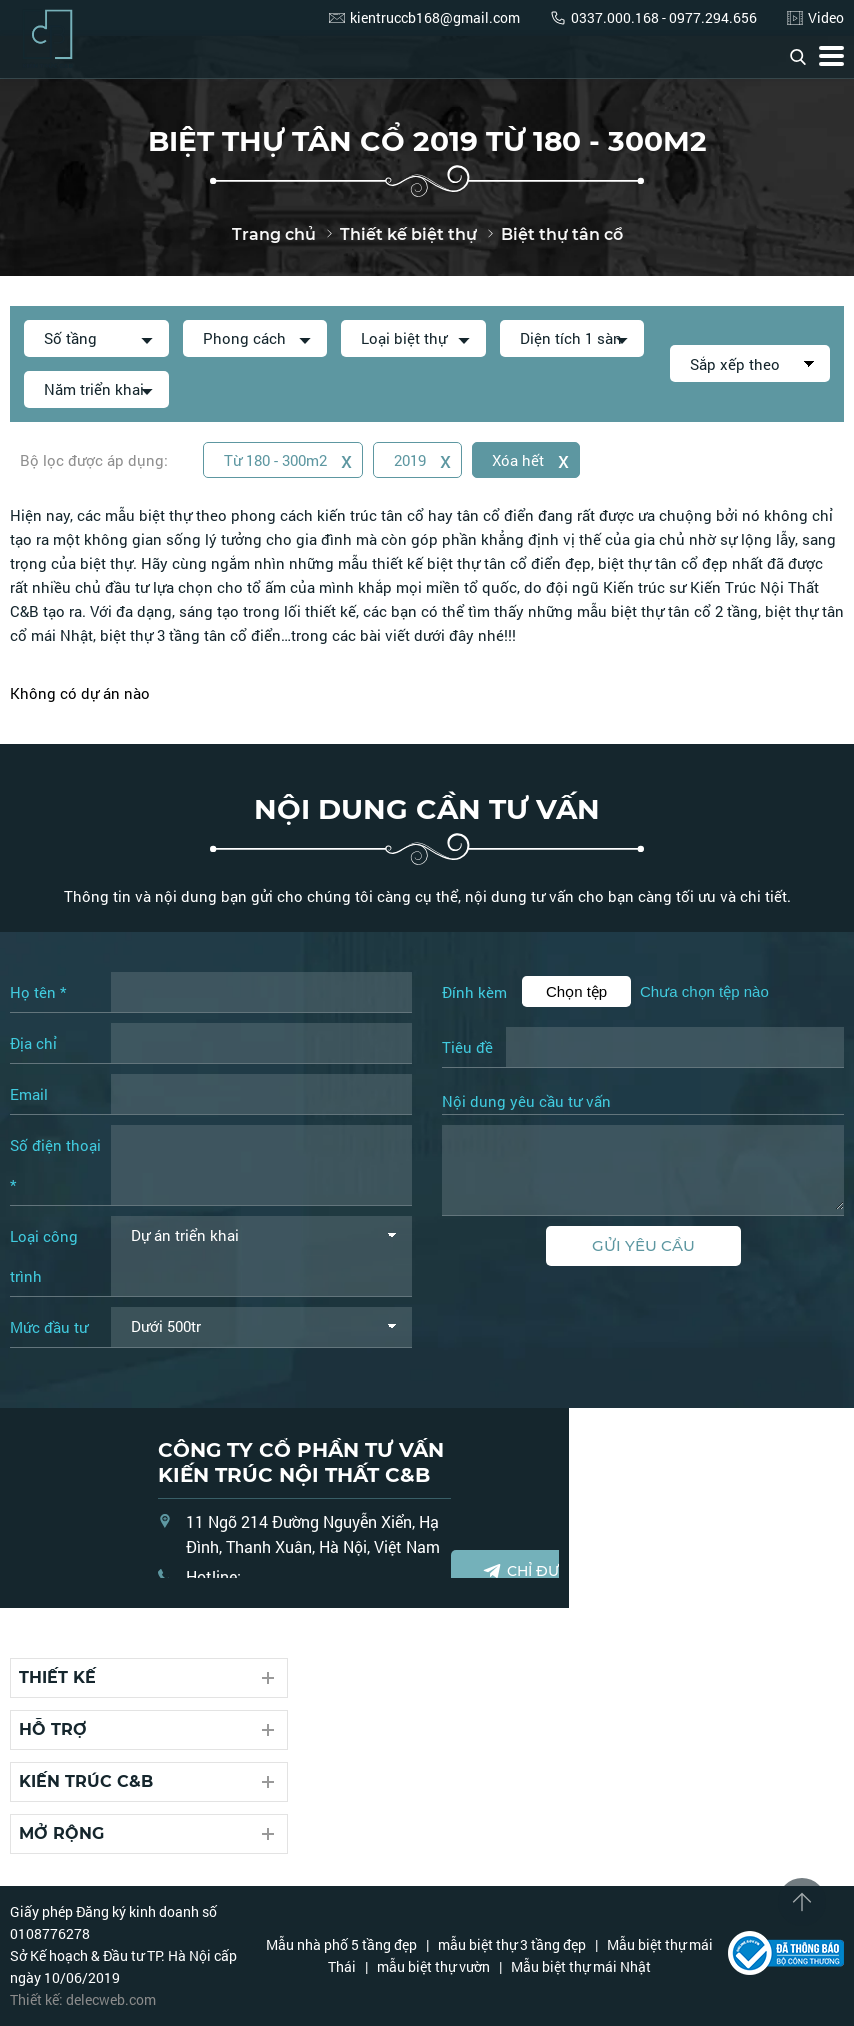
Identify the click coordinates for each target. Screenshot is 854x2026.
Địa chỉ (33, 1043)
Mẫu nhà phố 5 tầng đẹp (341, 1944)
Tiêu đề (467, 1047)
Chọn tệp (576, 991)
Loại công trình (44, 1256)
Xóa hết (531, 459)
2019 (422, 459)
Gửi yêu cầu (643, 1245)
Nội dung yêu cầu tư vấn (526, 1102)
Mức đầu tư (49, 1327)
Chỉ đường (537, 1571)
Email (29, 1094)
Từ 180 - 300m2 (288, 459)
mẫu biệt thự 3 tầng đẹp (512, 1944)
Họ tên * (38, 992)
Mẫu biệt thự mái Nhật (581, 1966)
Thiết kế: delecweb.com (83, 1999)
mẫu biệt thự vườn (433, 1966)
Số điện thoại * (55, 1165)
